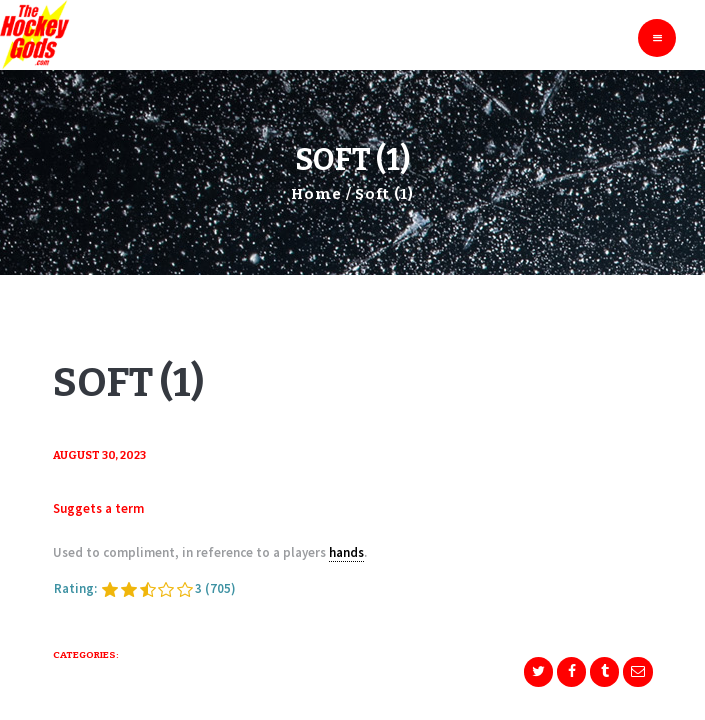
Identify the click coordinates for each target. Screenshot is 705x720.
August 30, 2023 (99, 455)
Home (316, 194)
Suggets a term (98, 508)
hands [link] (346, 552)
